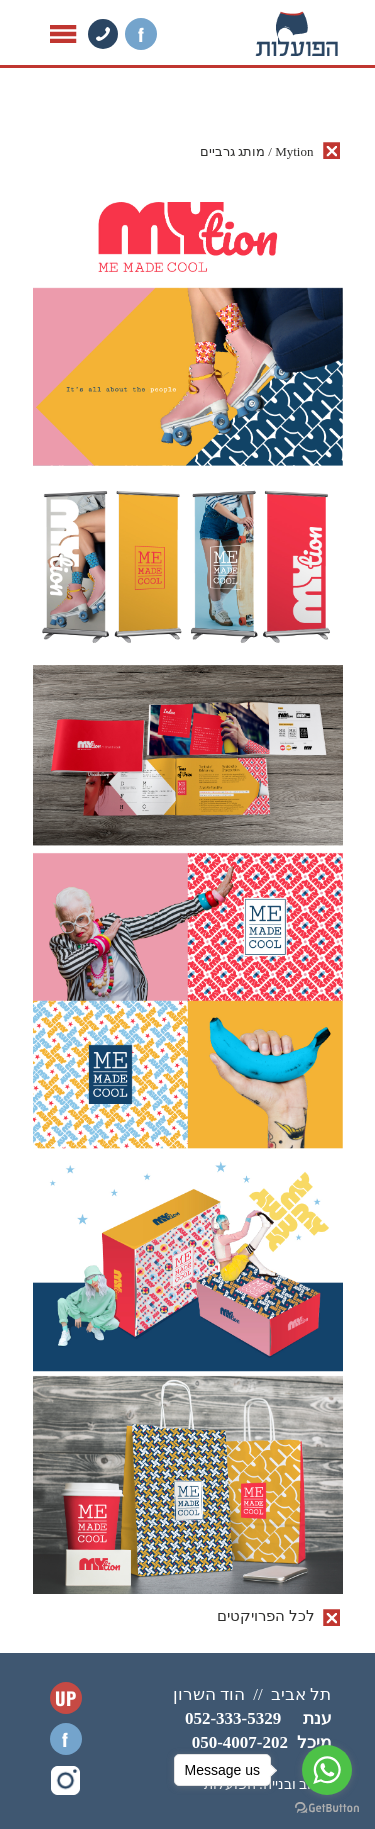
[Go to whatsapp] (327, 1770)
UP (65, 1698)
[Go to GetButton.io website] (327, 1808)
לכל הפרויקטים (266, 1616)
